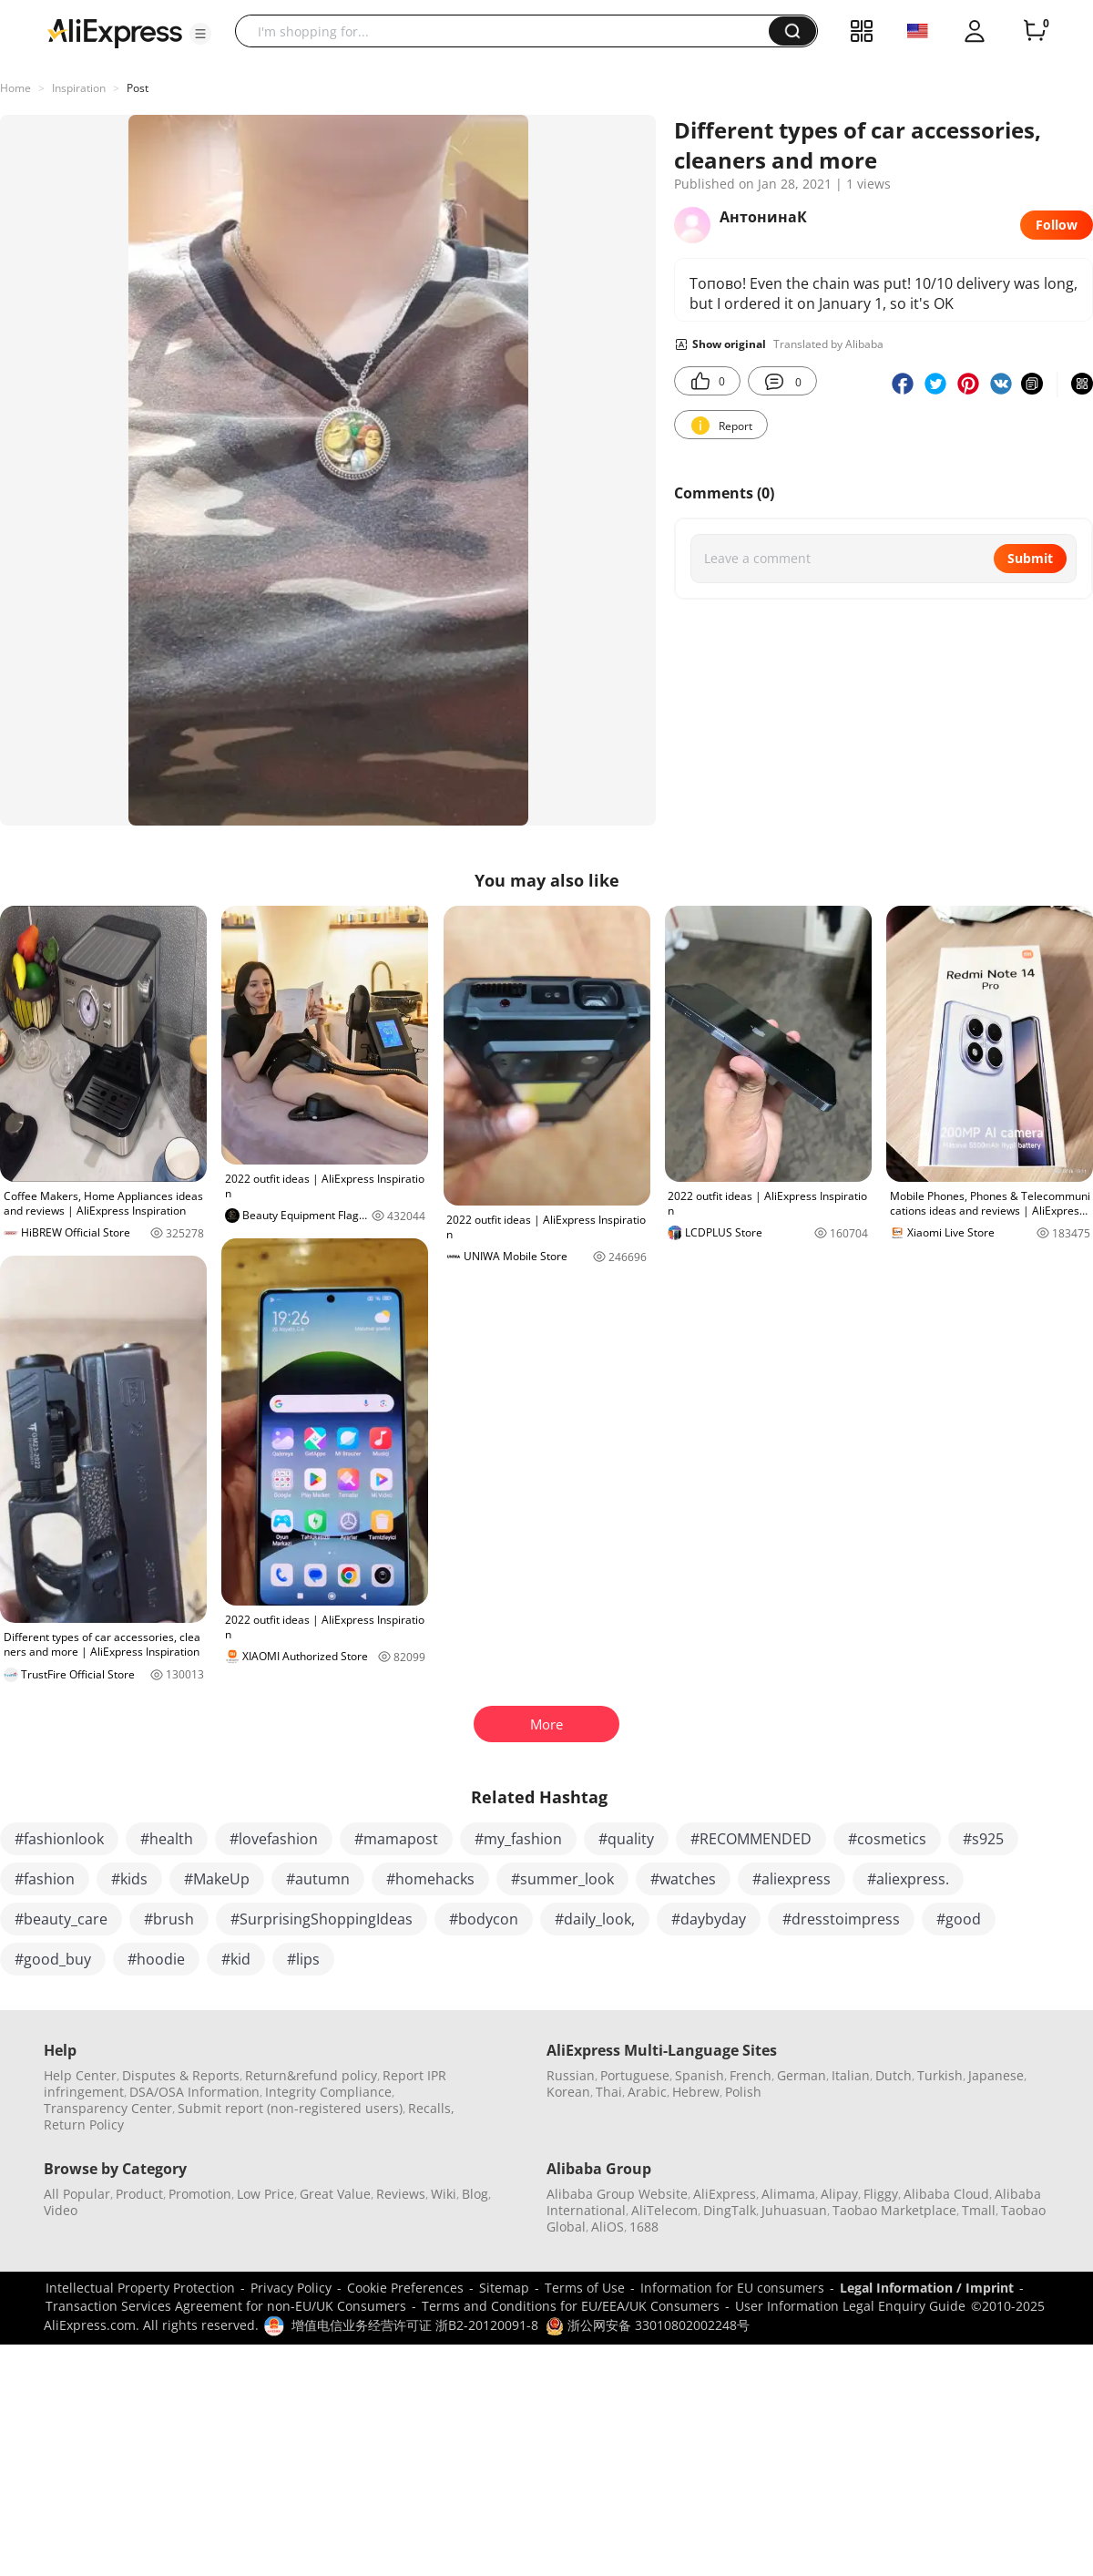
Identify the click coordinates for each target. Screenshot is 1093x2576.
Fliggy (880, 2193)
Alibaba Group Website (617, 2193)
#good (958, 1919)
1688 (644, 2226)
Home (15, 88)
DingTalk (729, 2210)
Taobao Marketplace (894, 2210)
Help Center (80, 2075)
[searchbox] (509, 30)
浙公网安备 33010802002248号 (648, 2325)
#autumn (318, 1879)
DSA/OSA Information (194, 2091)
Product (139, 2193)
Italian (851, 2075)
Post (137, 88)
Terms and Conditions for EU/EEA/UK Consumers (571, 2305)
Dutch (893, 2075)
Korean (568, 2091)
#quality (626, 1839)
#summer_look (562, 1879)
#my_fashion (518, 1839)
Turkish (940, 2075)
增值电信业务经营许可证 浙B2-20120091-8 (414, 2325)
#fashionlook (59, 1839)
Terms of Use (585, 2287)
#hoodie (156, 1959)
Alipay (839, 2193)
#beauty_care (61, 1919)
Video (60, 2210)
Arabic (647, 2091)
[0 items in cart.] (1034, 31)
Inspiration (79, 88)
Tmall (979, 2210)
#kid (235, 1959)
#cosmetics (887, 1839)
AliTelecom (664, 2210)
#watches (683, 1879)
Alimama (788, 2193)
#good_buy (53, 1959)
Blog (475, 2193)
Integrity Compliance (328, 2091)
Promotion (200, 2193)
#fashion (45, 1879)
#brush (169, 1919)
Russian (570, 2075)
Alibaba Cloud (946, 2193)
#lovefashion (274, 1839)
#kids (129, 1879)
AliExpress (724, 2193)
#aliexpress (791, 1879)
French (750, 2075)
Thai (609, 2091)
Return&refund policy (311, 2075)
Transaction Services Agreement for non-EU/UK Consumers (226, 2305)
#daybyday (708, 1919)
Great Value (335, 2193)
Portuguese (634, 2075)
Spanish (699, 2075)
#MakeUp (217, 1879)
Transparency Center (108, 2108)
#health (166, 1839)
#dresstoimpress (841, 1919)
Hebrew (696, 2091)
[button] (200, 34)
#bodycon (483, 1919)
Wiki (443, 2193)
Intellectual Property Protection (140, 2287)
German (801, 2075)
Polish (743, 2091)
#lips (303, 1959)
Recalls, (431, 2108)
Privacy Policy (291, 2287)
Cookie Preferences (405, 2287)
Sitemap (504, 2287)
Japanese (996, 2075)
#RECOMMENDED (751, 1839)
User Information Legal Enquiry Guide (850, 2305)
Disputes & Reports (181, 2075)
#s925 (983, 1839)
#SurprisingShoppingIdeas (321, 1919)
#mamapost (396, 1839)
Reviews (400, 2193)
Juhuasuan (794, 2210)
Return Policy (84, 2124)
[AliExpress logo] (115, 32)
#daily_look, (595, 1919)
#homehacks (430, 1879)
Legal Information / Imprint (927, 2287)
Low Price (265, 2193)
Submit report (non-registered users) (290, 2108)
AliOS (607, 2226)
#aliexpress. (908, 1879)
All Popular (77, 2193)
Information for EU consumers (732, 2287)
